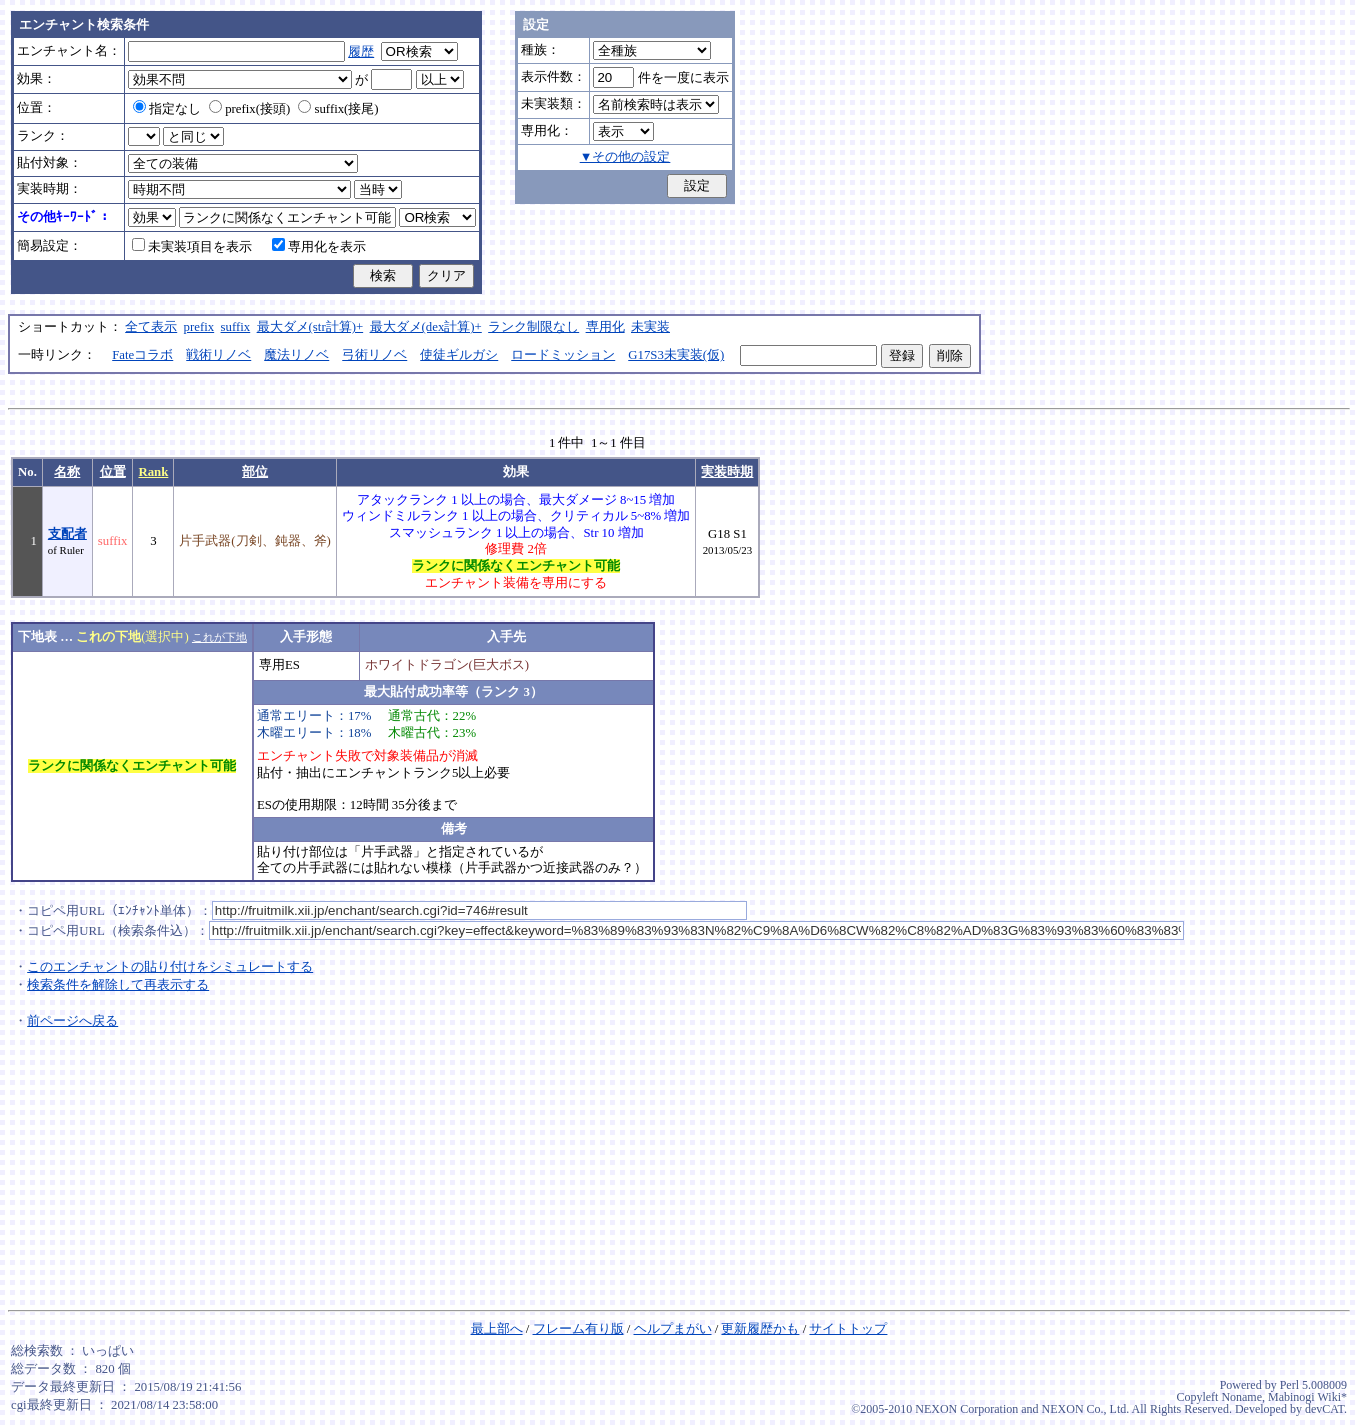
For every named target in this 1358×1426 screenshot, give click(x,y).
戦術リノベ (218, 355)
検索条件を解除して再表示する (118, 985)
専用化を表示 (319, 247)
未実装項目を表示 (192, 247)
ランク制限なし (533, 327)
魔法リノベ (296, 355)
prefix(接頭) (249, 109)
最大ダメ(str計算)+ (310, 327)
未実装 (650, 327)
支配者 (67, 534)
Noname (1241, 1397)
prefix (199, 327)
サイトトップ (848, 1329)
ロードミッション (563, 355)
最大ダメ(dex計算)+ (426, 327)
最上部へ (497, 1329)
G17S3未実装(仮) (676, 355)
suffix (236, 327)
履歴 (361, 52)
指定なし (167, 109)
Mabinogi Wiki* (1307, 1397)
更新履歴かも (760, 1329)
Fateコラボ (142, 355)
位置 (113, 472)
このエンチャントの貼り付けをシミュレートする (170, 967)
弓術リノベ (374, 355)
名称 (67, 472)
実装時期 (727, 472)
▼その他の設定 (625, 157)
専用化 (605, 327)
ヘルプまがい (673, 1329)
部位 (255, 472)
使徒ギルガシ (459, 355)
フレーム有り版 (578, 1329)
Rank (153, 472)
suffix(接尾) (338, 109)
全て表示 (151, 327)
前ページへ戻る (72, 1021)
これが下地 (219, 637)
